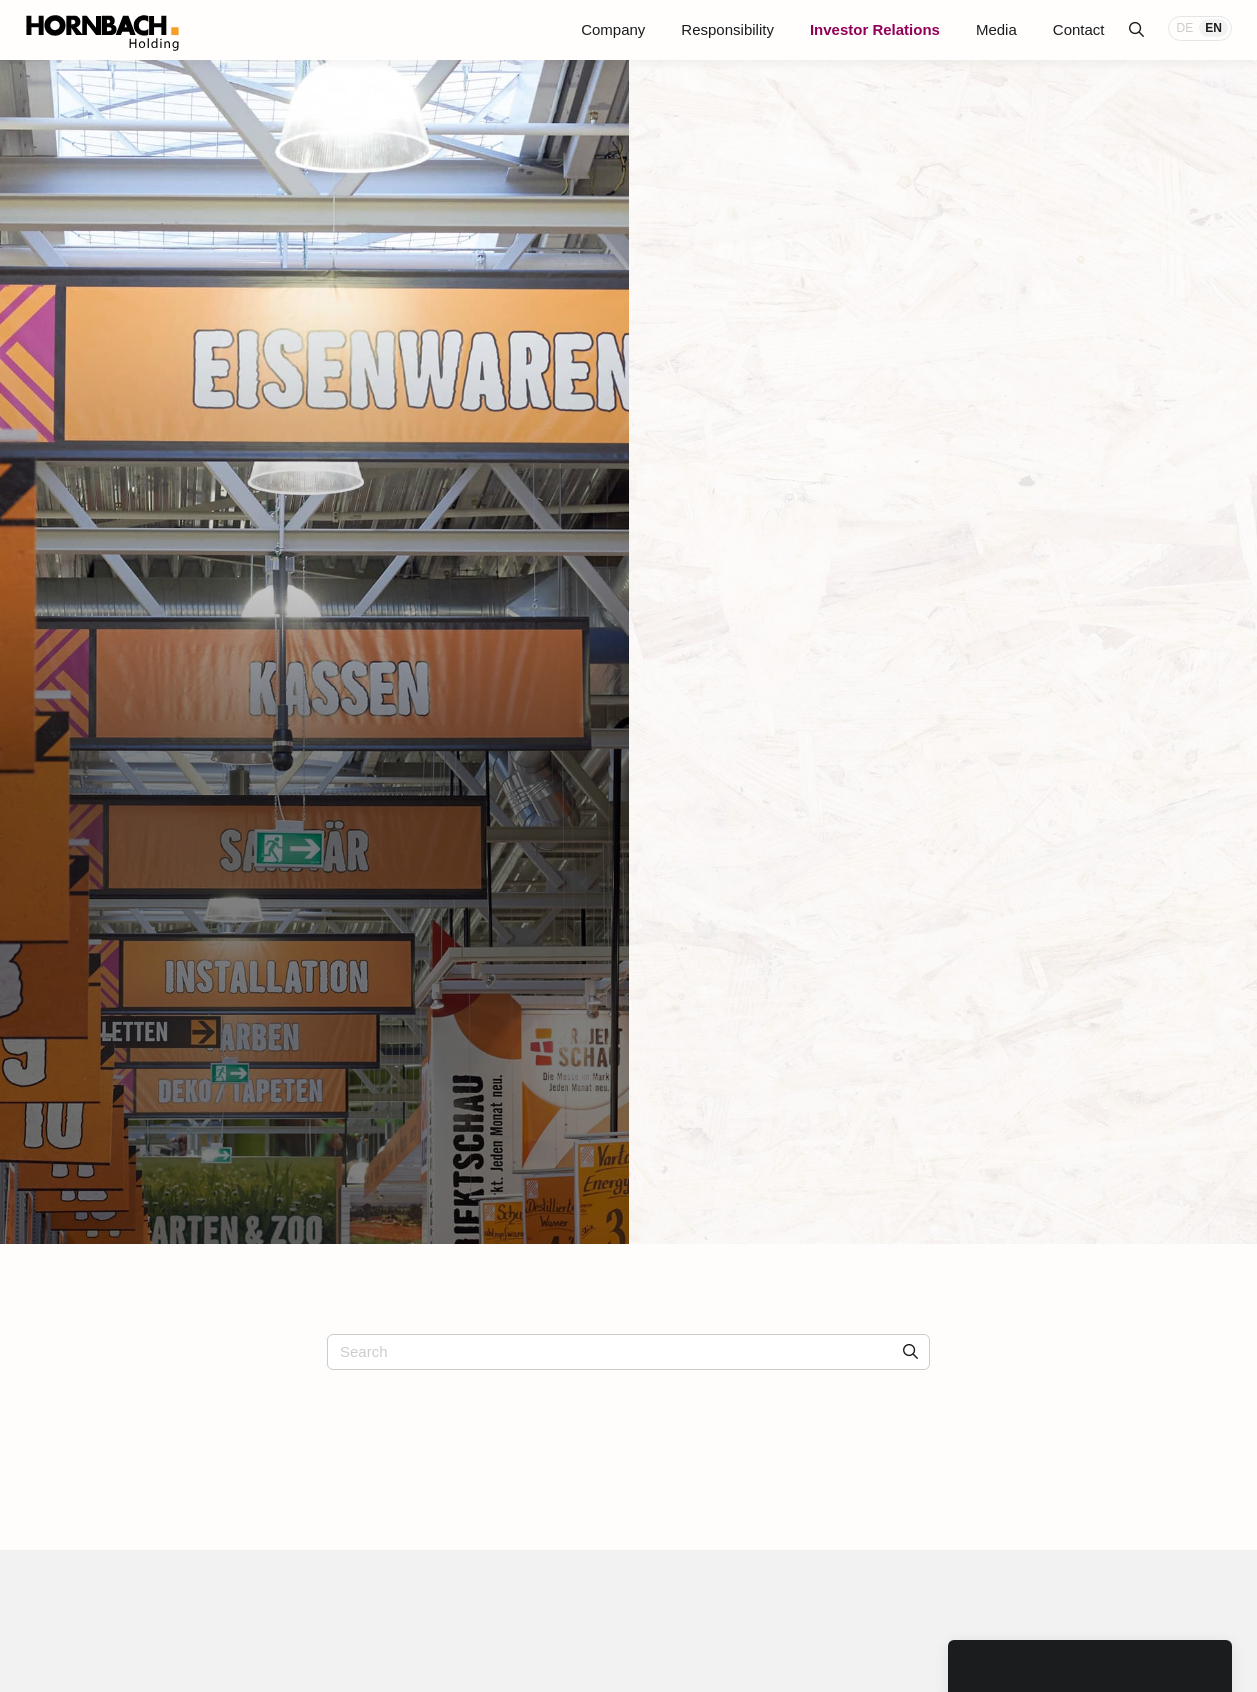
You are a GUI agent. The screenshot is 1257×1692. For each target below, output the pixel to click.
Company (613, 29)
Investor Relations (875, 29)
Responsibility (727, 29)
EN (1213, 28)
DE (1185, 28)
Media (996, 29)
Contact (1079, 29)
